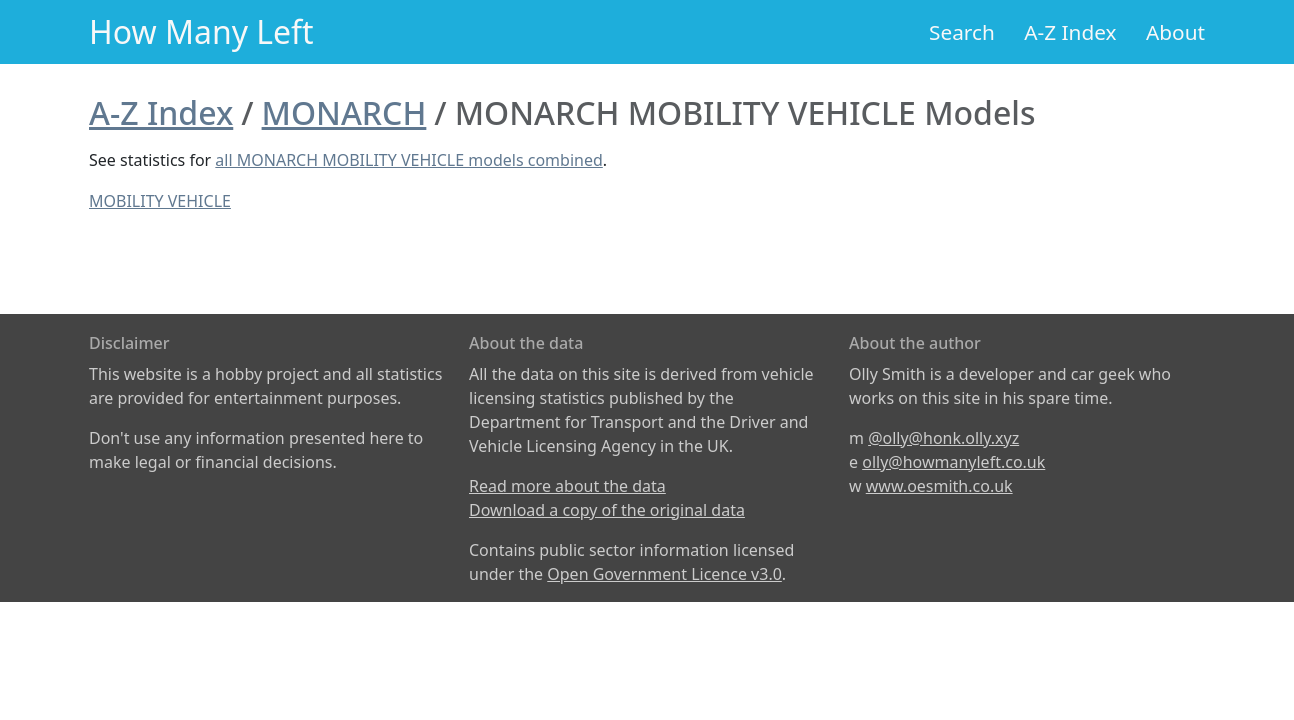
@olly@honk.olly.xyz (943, 438)
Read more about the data (567, 486)
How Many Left (201, 31)
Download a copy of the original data (607, 510)
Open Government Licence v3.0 (664, 574)
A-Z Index (1070, 32)
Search (962, 32)
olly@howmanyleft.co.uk (953, 462)
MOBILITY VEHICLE (160, 201)
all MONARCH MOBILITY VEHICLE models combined (408, 160)
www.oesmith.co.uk (939, 486)
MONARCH (344, 112)
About (1175, 32)
